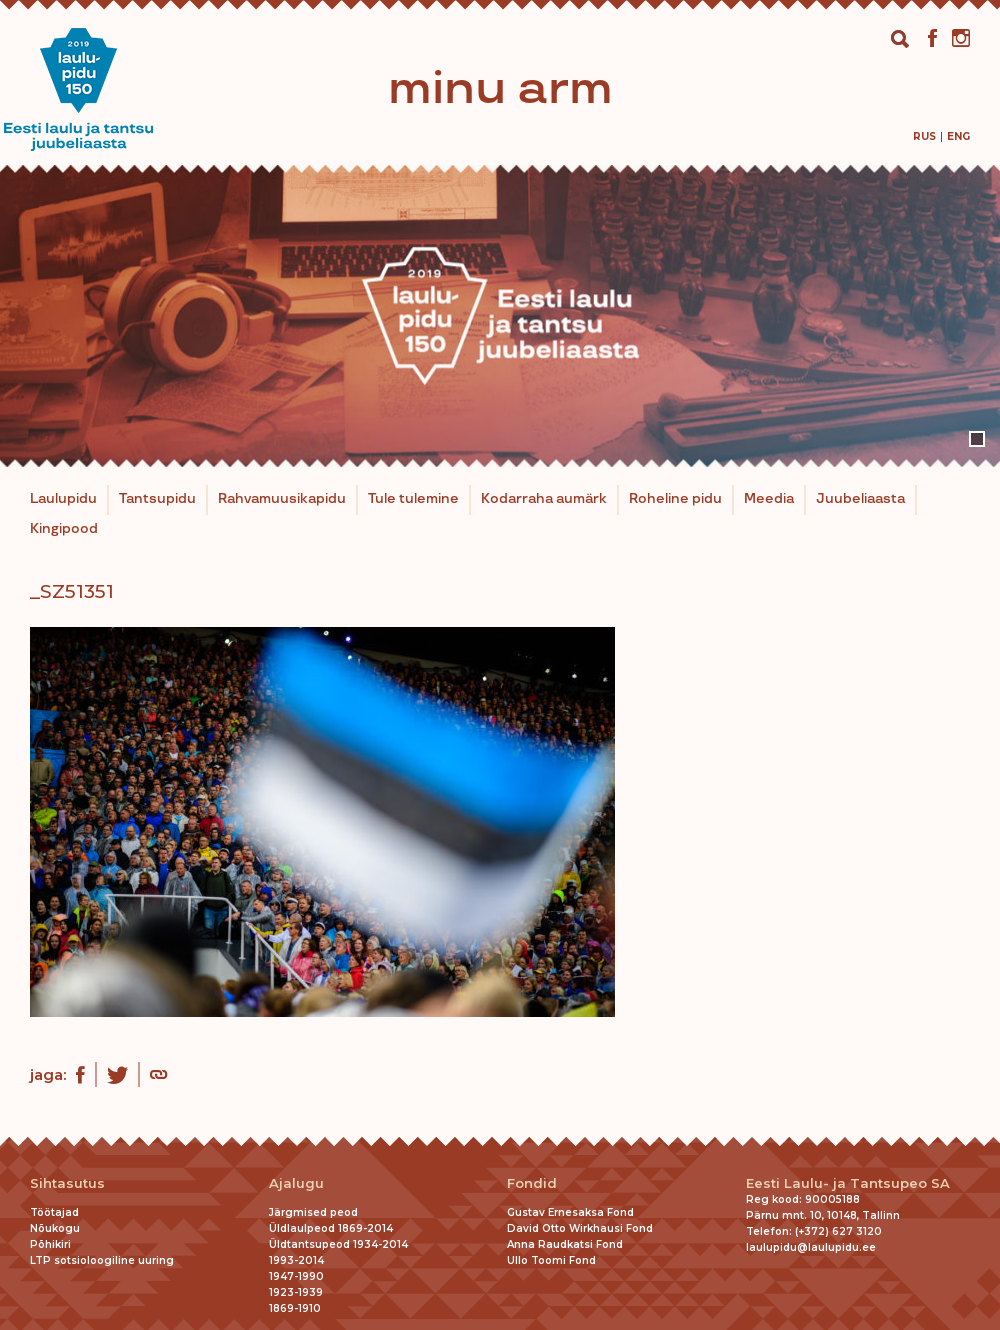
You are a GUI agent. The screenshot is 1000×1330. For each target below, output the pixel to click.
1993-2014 (296, 1260)
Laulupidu (63, 499)
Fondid (532, 1183)
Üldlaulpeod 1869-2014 (331, 1228)
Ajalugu (296, 1183)
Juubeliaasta (860, 499)
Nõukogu (55, 1228)
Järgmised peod (313, 1212)
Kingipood (64, 529)
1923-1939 (296, 1292)
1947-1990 (296, 1276)
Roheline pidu (675, 499)
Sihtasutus (67, 1183)
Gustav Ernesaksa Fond (570, 1212)
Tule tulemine (413, 499)
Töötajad (54, 1212)
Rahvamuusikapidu (282, 499)
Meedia (769, 499)
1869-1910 (295, 1308)
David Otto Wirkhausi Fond (580, 1228)
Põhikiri (50, 1244)
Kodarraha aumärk (544, 499)
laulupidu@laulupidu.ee (811, 1247)
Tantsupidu (157, 499)
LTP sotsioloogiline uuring (102, 1260)
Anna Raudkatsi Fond (565, 1244)
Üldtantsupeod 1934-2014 (338, 1244)
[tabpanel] (500, 316)
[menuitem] (924, 136)
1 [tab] (977, 439)
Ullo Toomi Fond (551, 1260)
